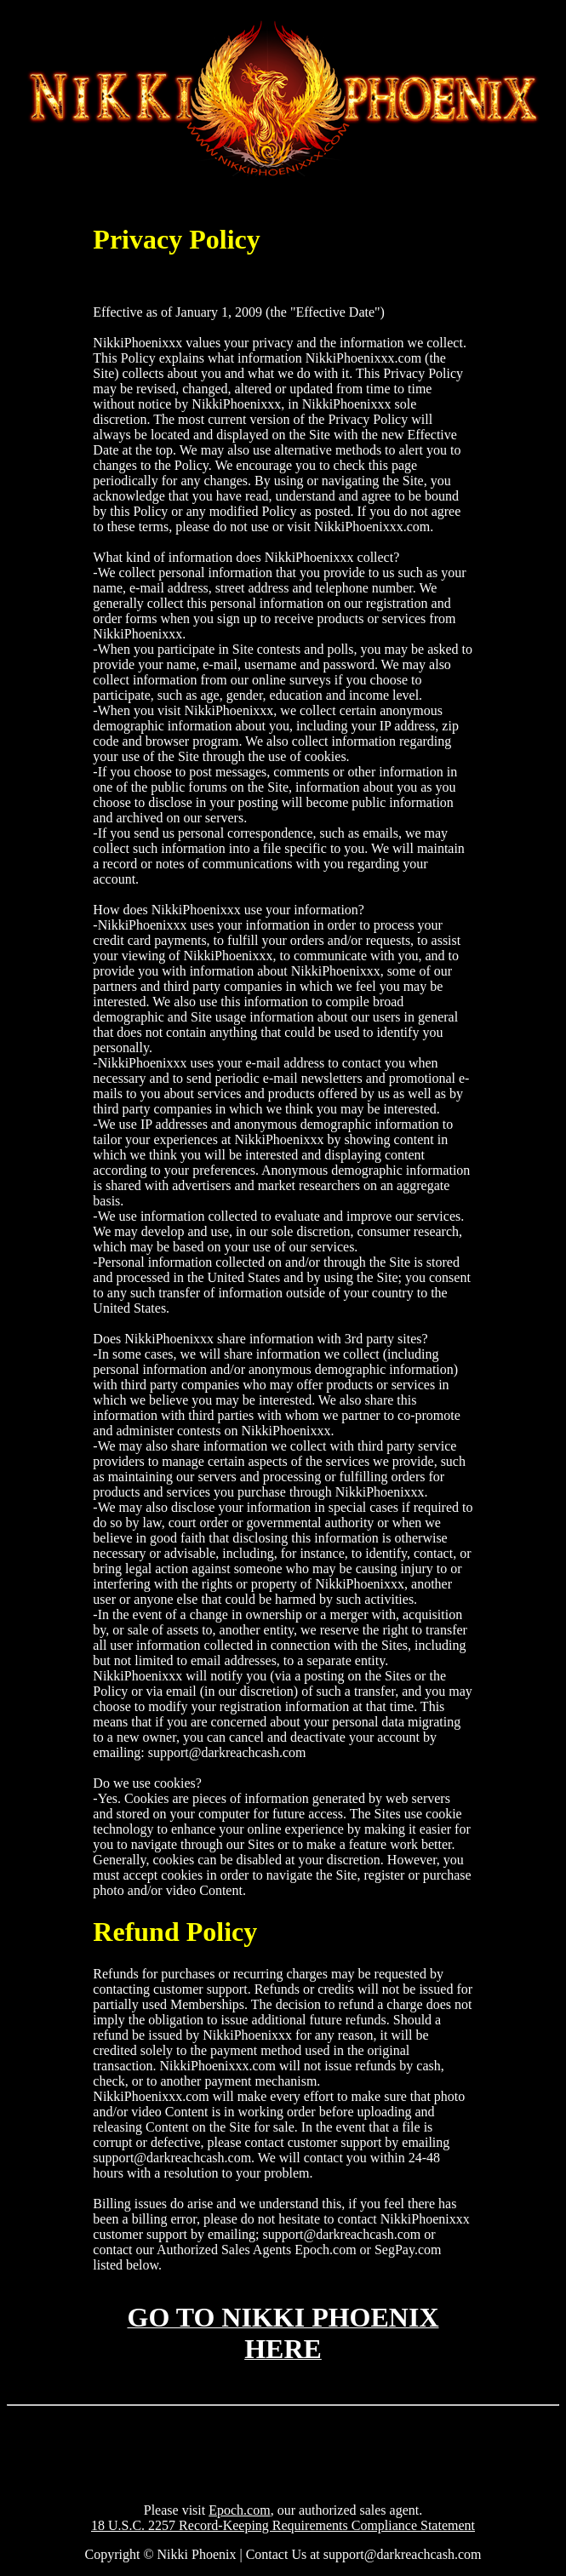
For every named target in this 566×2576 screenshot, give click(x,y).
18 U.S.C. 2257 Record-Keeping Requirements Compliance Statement (283, 2525)
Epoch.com (239, 2510)
